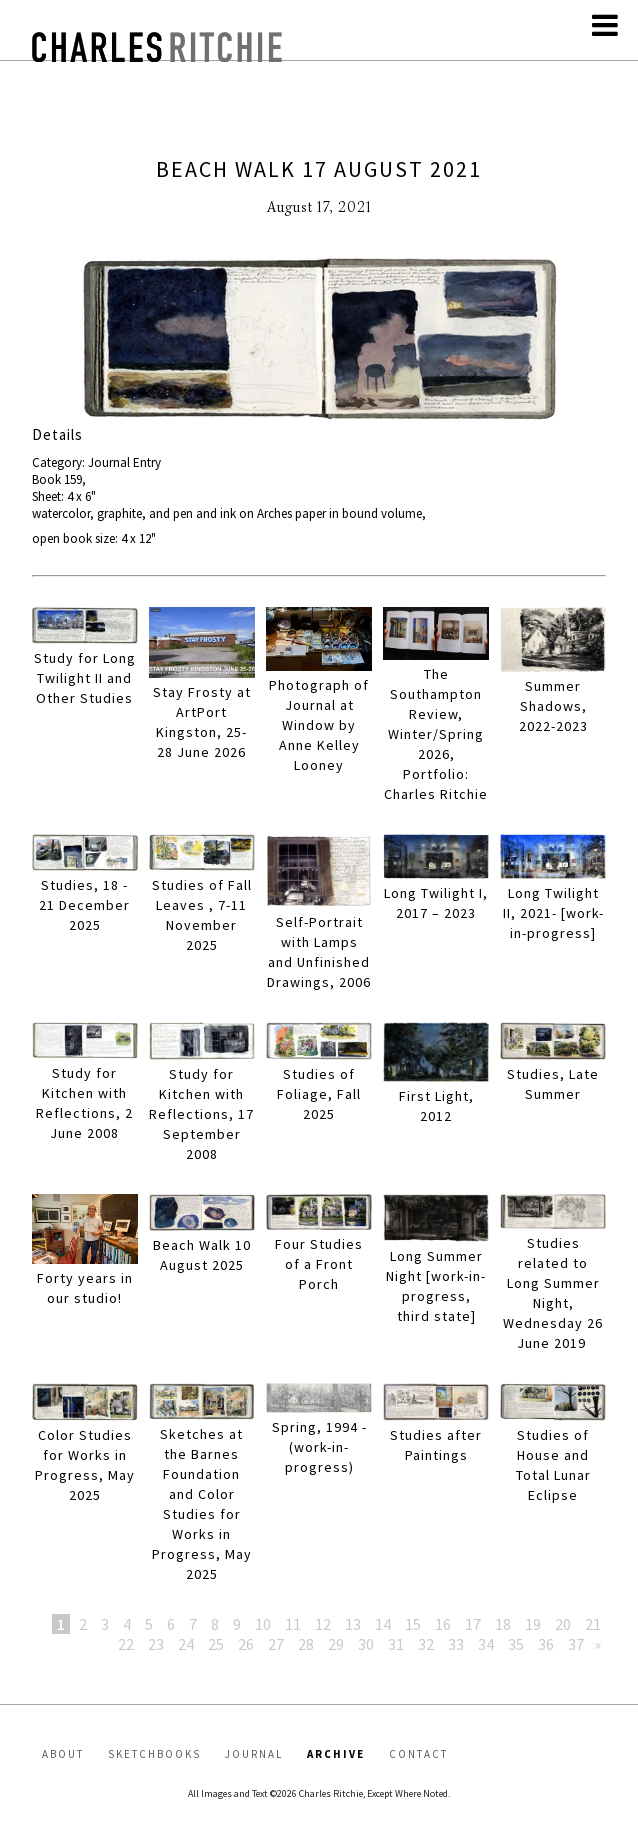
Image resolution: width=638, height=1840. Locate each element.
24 (186, 1644)
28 (306, 1644)
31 (396, 1644)
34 (486, 1644)
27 (276, 1644)
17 (473, 1624)
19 (533, 1624)
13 (353, 1624)
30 (366, 1644)
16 (443, 1624)
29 (336, 1644)
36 (546, 1644)
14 (383, 1624)
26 (246, 1644)
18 (503, 1624)
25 (216, 1644)
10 (263, 1624)
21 (593, 1624)
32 (426, 1644)
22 (126, 1644)
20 (563, 1624)
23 (156, 1644)
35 (516, 1644)
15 (413, 1624)
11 (293, 1624)
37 (576, 1644)
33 (456, 1644)
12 (323, 1624)
